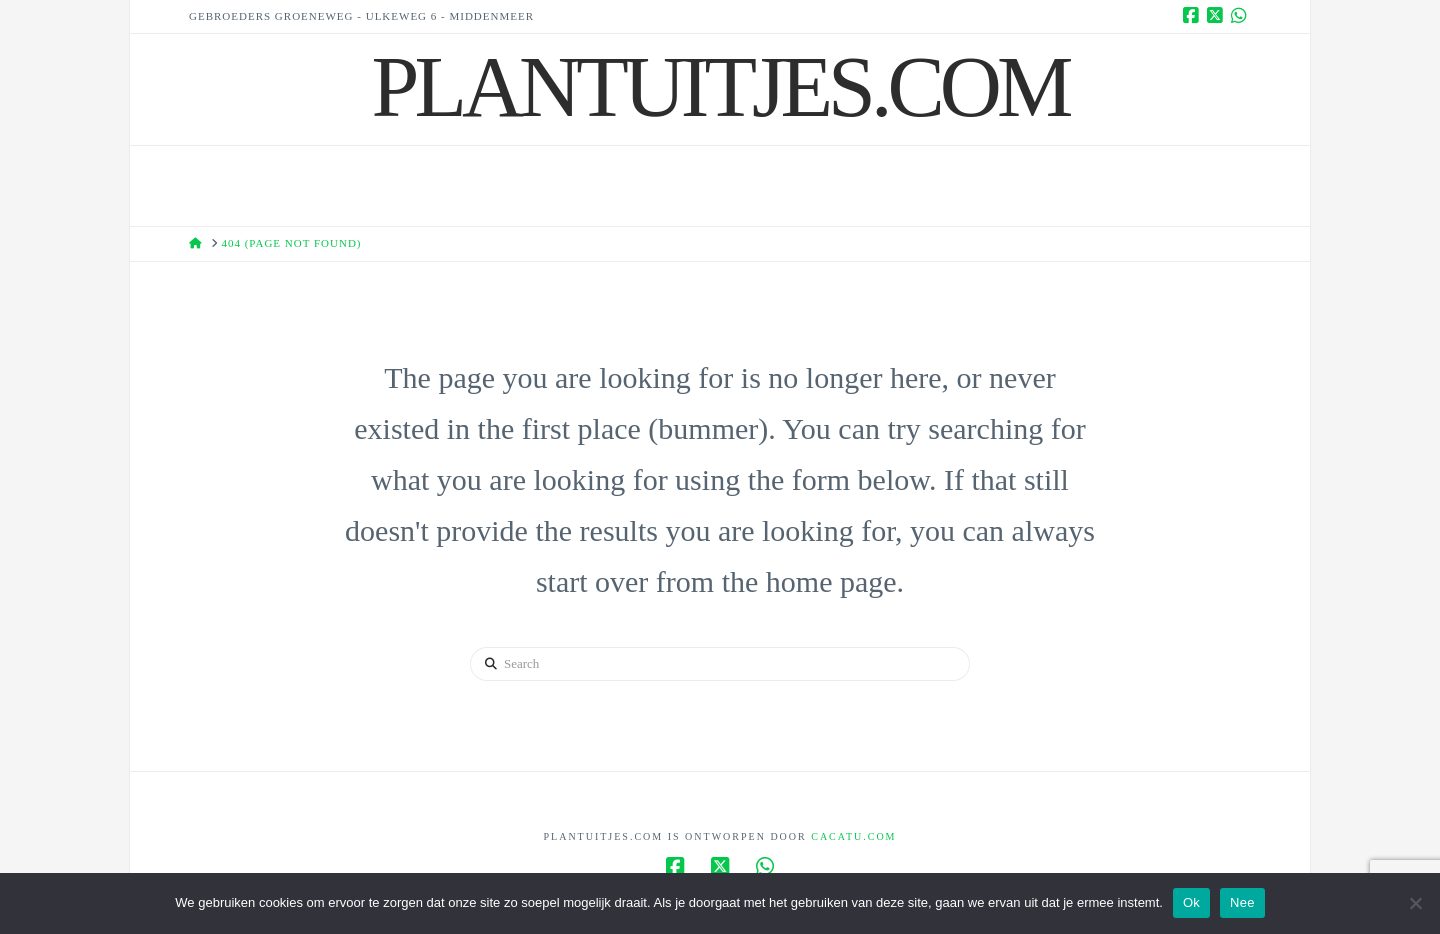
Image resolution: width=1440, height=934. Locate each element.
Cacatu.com (853, 836)
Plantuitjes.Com (720, 87)
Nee (1242, 902)
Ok (1191, 902)
